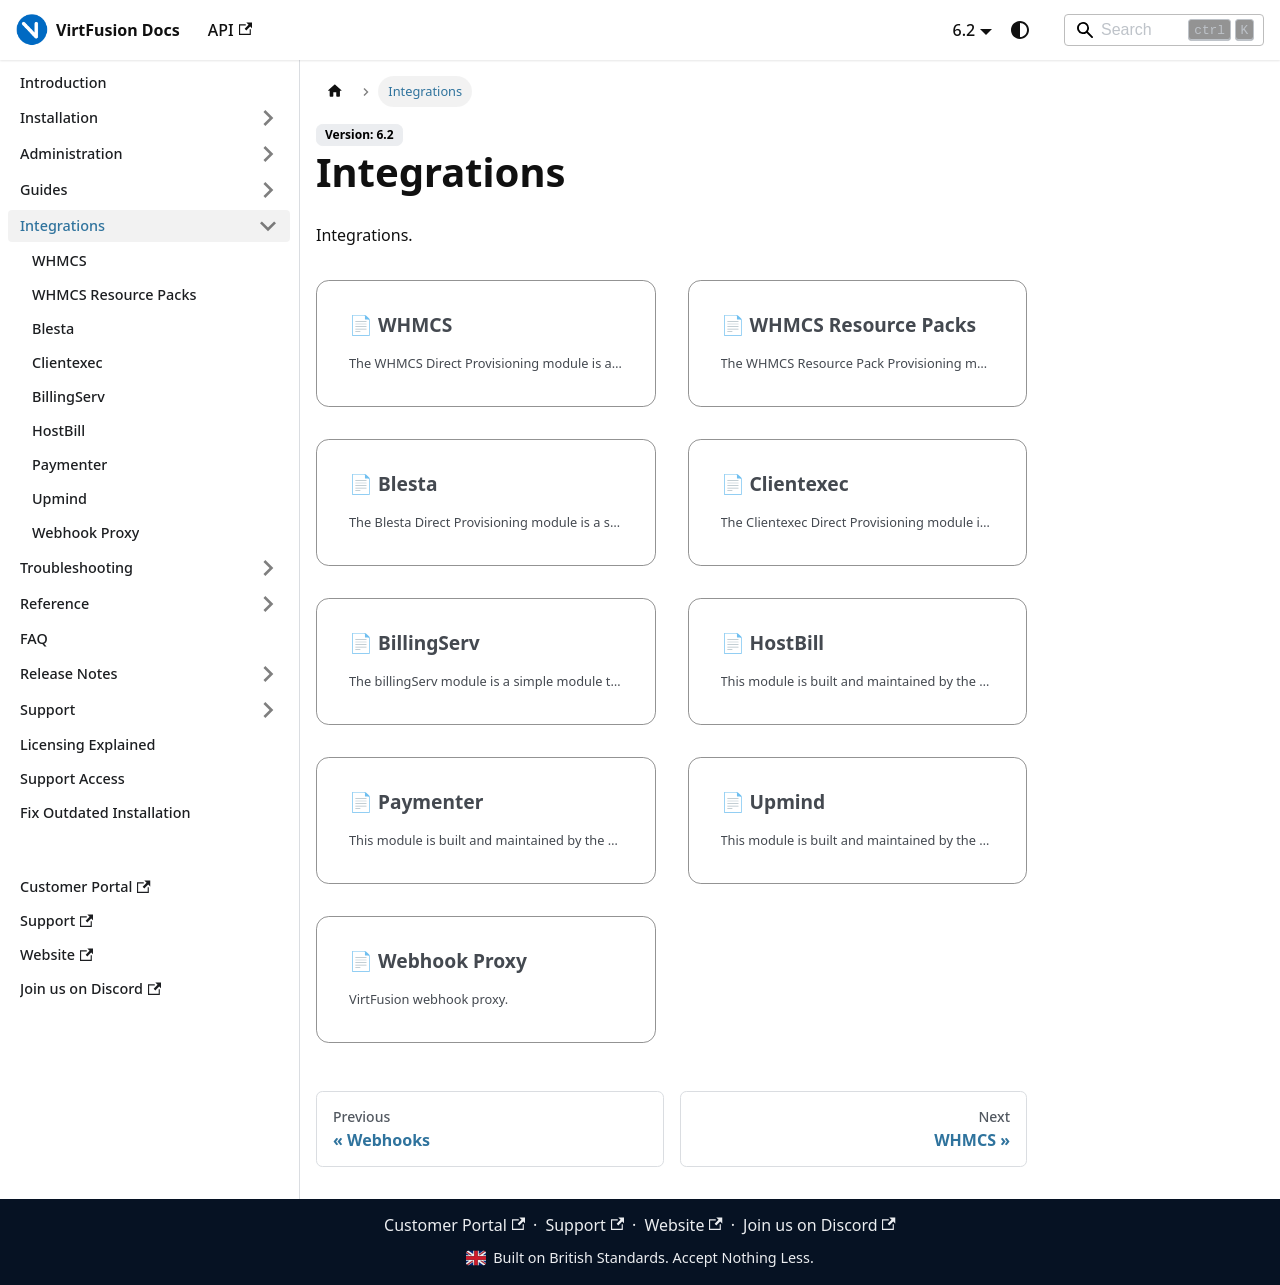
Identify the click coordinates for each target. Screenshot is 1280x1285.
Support (584, 1225)
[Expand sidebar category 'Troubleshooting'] (268, 568)
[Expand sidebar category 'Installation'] (268, 118)
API (230, 30)
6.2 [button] (964, 30)
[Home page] (335, 91)
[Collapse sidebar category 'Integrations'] (268, 226)
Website (683, 1225)
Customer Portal (454, 1225)
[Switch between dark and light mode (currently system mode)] (1020, 30)
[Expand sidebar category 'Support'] (268, 710)
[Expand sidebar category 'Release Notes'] (268, 674)
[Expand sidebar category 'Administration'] (268, 154)
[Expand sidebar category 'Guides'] (268, 190)
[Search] (1164, 30)
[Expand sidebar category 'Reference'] (268, 604)
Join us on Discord (819, 1225)
